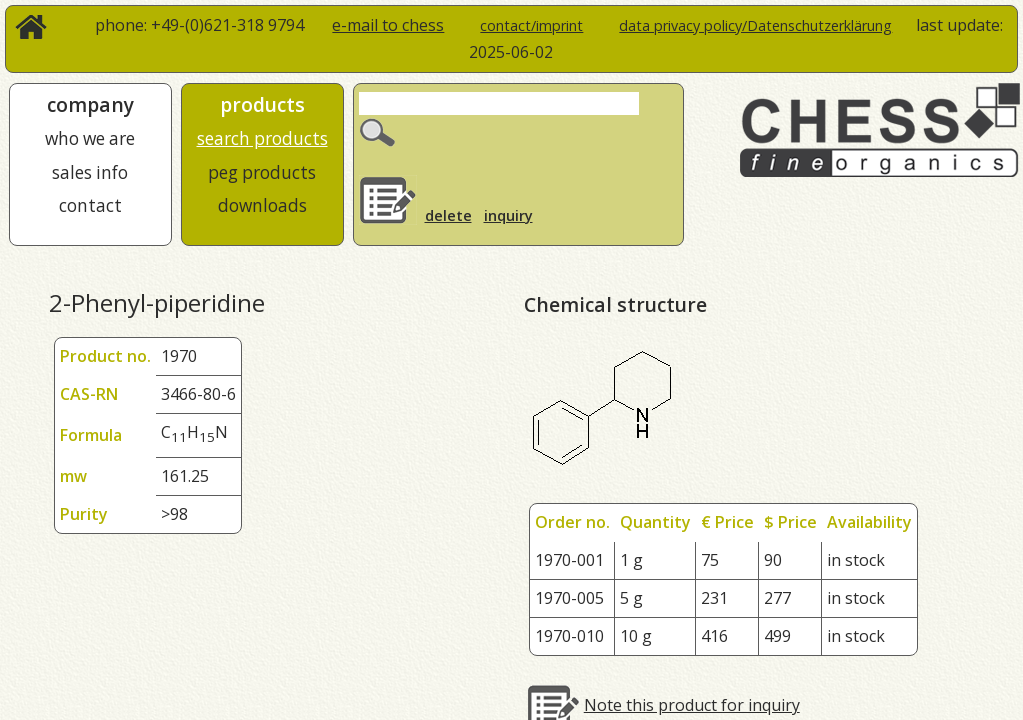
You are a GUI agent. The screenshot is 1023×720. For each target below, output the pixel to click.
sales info (90, 172)
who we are (90, 138)
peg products (262, 172)
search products (262, 138)
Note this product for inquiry (692, 705)
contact (90, 205)
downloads (262, 205)
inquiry (508, 215)
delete (448, 215)
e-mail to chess (388, 25)
